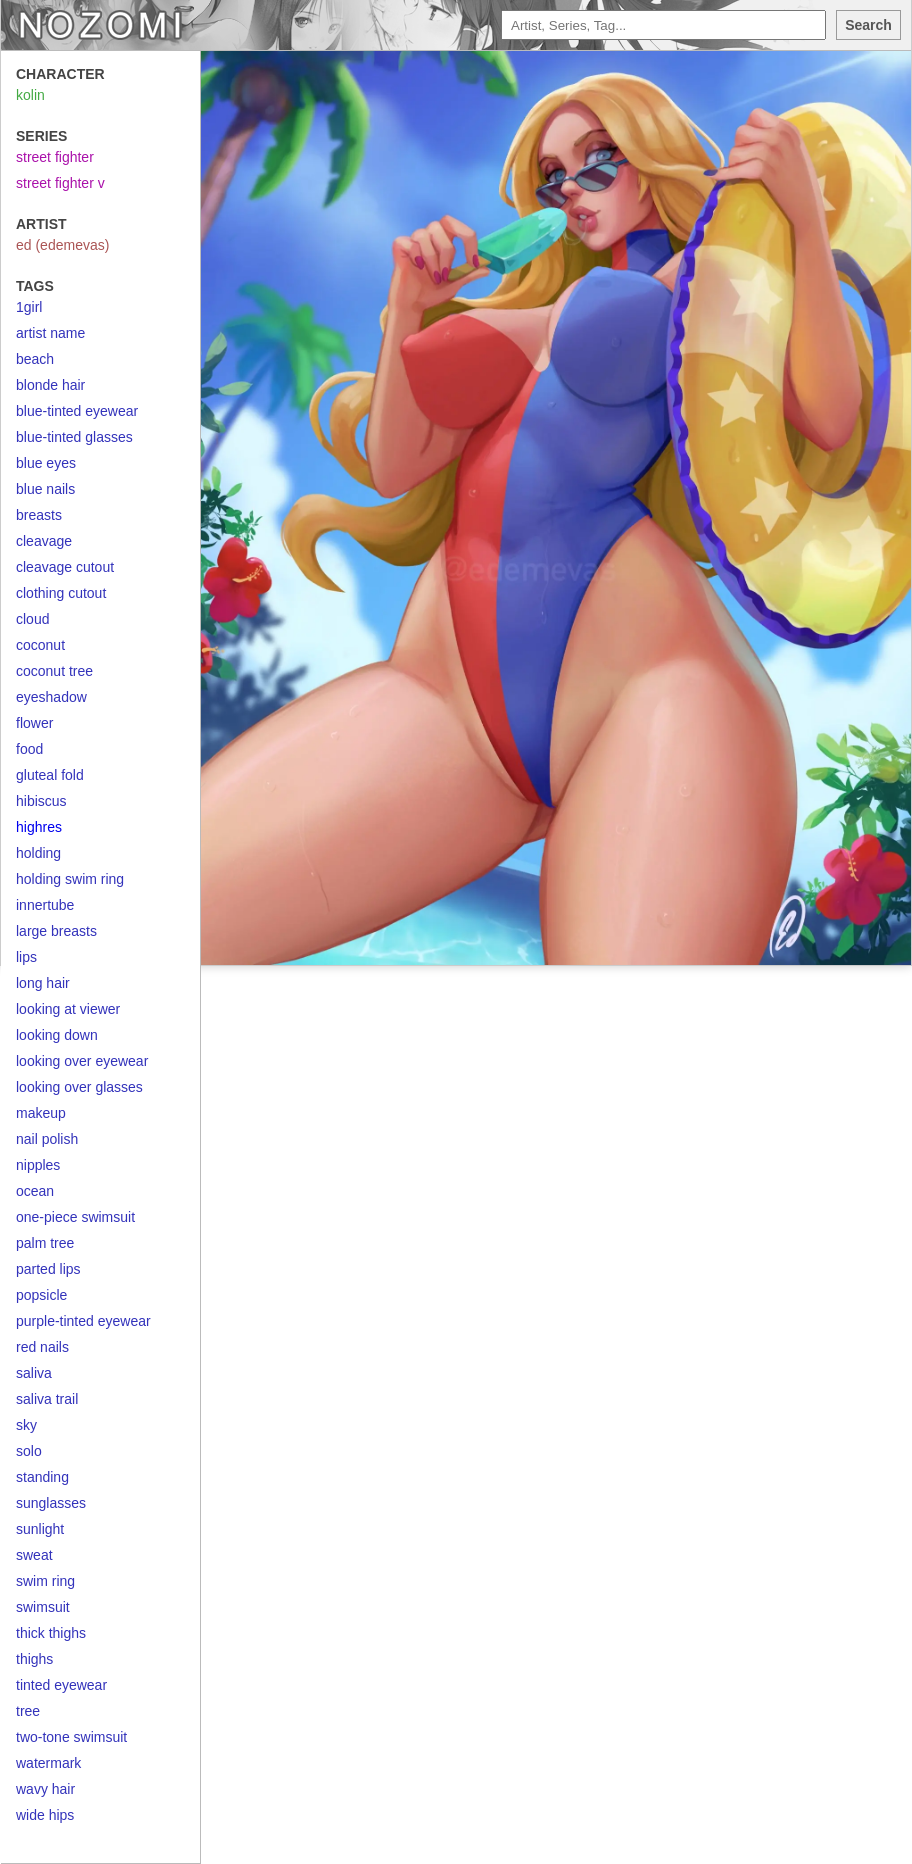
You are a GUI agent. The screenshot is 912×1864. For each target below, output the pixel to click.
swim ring (45, 1581)
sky (26, 1425)
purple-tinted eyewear (83, 1321)
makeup (41, 1113)
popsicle (41, 1295)
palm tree (45, 1243)
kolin (30, 95)
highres (39, 827)
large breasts (56, 931)
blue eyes (46, 463)
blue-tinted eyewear (77, 411)
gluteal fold (50, 775)
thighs (34, 1659)
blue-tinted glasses (74, 437)
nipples (38, 1165)
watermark (48, 1763)
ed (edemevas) (62, 245)
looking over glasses (79, 1087)
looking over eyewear (82, 1061)
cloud (32, 619)
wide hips (45, 1815)
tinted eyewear (61, 1685)
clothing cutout (61, 593)
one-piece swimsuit (75, 1217)
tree (28, 1711)
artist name (50, 333)
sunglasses (51, 1503)
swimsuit (43, 1607)
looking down (57, 1035)
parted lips (48, 1269)
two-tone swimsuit (71, 1737)
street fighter (55, 157)
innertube (45, 905)
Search (868, 25)
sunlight (40, 1529)
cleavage (44, 541)
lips (26, 957)
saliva (34, 1373)
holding (38, 853)
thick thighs (51, 1633)
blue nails (45, 489)
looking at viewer (68, 1009)
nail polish (47, 1139)
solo (29, 1451)
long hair (43, 983)
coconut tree (54, 671)
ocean (35, 1191)
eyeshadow (51, 697)
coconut (40, 645)
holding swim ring (70, 879)
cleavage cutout (65, 567)
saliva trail (47, 1399)
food (29, 749)
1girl (29, 307)
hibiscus (41, 801)
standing (42, 1477)
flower (34, 723)
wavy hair (45, 1789)
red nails (42, 1347)
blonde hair (50, 385)
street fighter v (60, 183)
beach (35, 359)
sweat (34, 1555)
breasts (39, 515)
